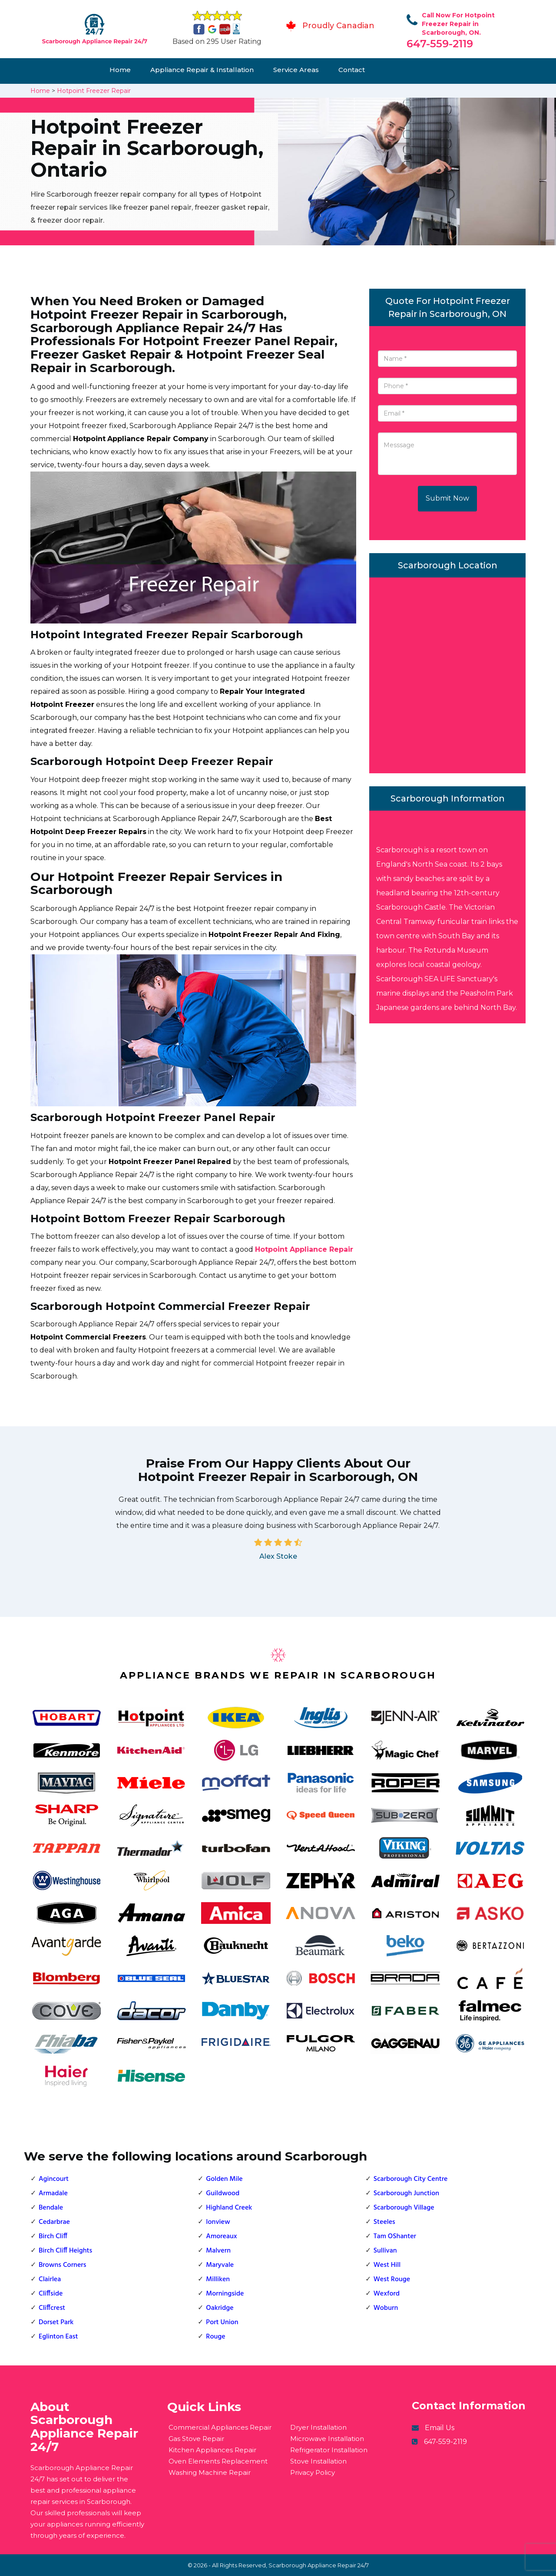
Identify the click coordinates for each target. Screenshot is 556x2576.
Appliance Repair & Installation (202, 70)
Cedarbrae (54, 2222)
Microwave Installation (327, 2438)
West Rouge (392, 2279)
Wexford (387, 2293)
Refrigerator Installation (328, 2450)
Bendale (51, 2207)
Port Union (222, 2322)
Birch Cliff (53, 2236)
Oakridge (219, 2308)
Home (120, 70)
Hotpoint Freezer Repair (94, 91)
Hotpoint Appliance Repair (304, 1249)
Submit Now (447, 498)
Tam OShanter (395, 2236)
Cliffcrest (52, 2308)
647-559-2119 (440, 43)
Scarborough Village (404, 2207)
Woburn (386, 2308)
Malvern (218, 2250)
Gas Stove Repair (196, 2438)
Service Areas (296, 70)
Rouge (215, 2336)
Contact (351, 70)
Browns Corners (62, 2265)
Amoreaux (221, 2236)
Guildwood (222, 2193)
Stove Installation (318, 2461)
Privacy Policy (312, 2472)
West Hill (387, 2265)
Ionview (218, 2222)
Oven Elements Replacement (218, 2461)
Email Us (439, 2428)
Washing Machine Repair (210, 2472)
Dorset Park (56, 2322)
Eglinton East (58, 2336)
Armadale (53, 2193)
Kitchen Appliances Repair (212, 2450)
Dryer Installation (318, 2427)
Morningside (225, 2293)
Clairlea (50, 2279)
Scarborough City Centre (411, 2179)
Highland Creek (229, 2207)
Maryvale (220, 2265)
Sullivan (385, 2250)
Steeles (384, 2222)
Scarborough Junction (406, 2193)
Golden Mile (224, 2179)
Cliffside (51, 2293)
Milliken (218, 2279)
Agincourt (54, 2179)
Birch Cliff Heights (65, 2250)
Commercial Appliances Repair (220, 2427)
